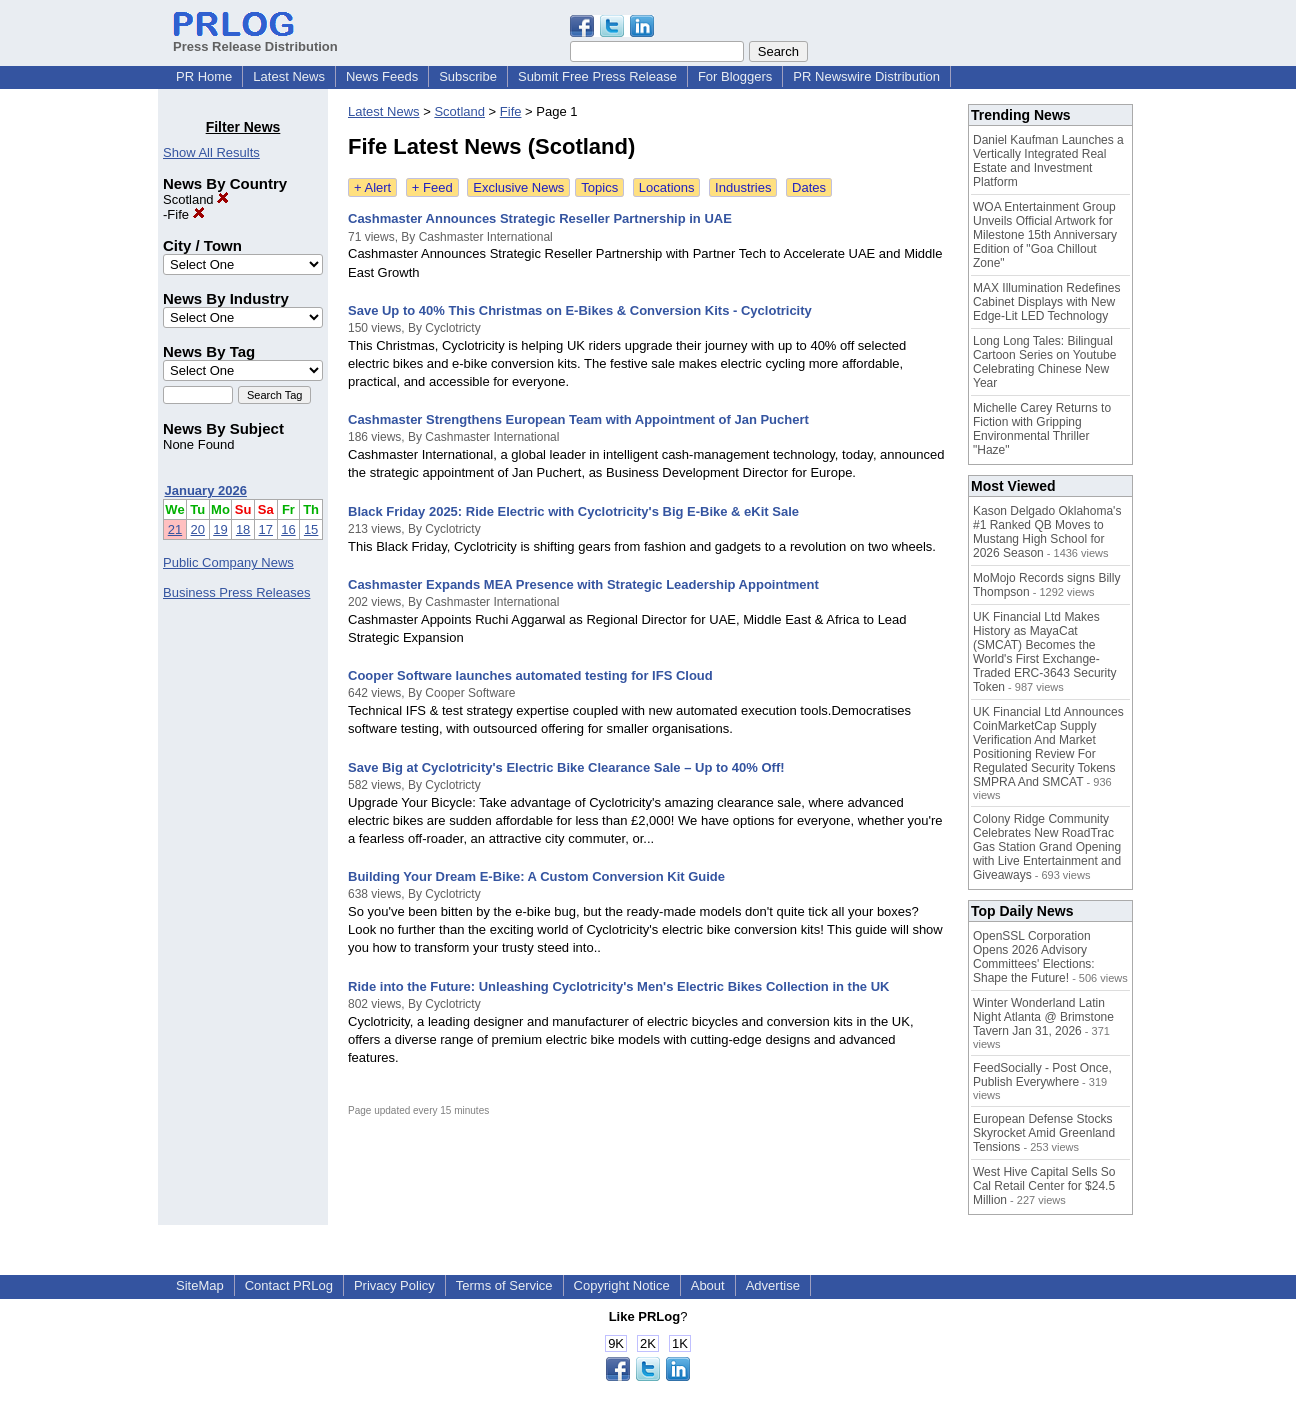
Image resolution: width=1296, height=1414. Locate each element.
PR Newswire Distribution (866, 76)
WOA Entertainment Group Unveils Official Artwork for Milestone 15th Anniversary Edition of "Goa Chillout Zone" (1045, 235)
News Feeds (382, 76)
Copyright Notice (622, 1285)
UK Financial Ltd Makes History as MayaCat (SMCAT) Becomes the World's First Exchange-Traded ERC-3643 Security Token (1045, 652)
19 (220, 529)
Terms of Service (504, 1285)
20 (198, 529)
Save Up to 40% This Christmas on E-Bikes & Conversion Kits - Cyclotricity (580, 310)
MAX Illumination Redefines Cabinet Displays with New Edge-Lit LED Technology (1046, 302)
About (708, 1285)
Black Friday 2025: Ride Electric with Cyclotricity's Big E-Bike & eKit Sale (573, 511)
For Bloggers (735, 76)
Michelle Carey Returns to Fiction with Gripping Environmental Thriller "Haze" (1042, 429)
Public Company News (228, 562)
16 (288, 529)
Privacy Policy (394, 1285)
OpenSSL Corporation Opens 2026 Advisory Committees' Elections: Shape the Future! (1034, 957)
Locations (667, 187)
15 (311, 529)
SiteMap (200, 1285)
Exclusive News (518, 187)
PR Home (204, 76)
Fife (185, 214)
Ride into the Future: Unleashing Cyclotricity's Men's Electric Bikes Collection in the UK (618, 986)
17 (266, 529)
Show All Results (211, 152)
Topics (599, 187)
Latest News (289, 76)
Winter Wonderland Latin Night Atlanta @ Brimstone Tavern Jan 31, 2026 (1043, 1017)
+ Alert (372, 187)
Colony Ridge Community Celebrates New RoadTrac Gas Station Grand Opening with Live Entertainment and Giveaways (1047, 847)
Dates (809, 187)
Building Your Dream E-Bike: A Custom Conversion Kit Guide (536, 876)
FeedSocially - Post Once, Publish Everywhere (1042, 1075)
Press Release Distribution (255, 39)
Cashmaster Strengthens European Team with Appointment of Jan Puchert (578, 419)
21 (175, 529)
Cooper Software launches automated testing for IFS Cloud (530, 675)
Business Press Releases (236, 592)
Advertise (773, 1285)
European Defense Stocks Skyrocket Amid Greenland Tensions (1044, 1133)
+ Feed (432, 187)
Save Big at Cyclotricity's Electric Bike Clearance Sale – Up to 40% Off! (566, 767)
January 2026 (206, 490)
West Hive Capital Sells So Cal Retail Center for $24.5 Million (1044, 1186)
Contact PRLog (289, 1285)
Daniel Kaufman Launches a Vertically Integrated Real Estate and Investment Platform (1048, 161)
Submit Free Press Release (597, 76)
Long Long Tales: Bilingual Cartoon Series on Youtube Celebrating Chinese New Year (1044, 362)
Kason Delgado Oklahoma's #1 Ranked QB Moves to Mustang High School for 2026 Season (1047, 532)
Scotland (196, 199)
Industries (743, 187)
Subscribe (468, 76)
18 (243, 529)
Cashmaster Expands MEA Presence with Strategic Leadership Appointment (583, 584)
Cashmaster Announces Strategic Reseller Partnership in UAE (540, 218)
